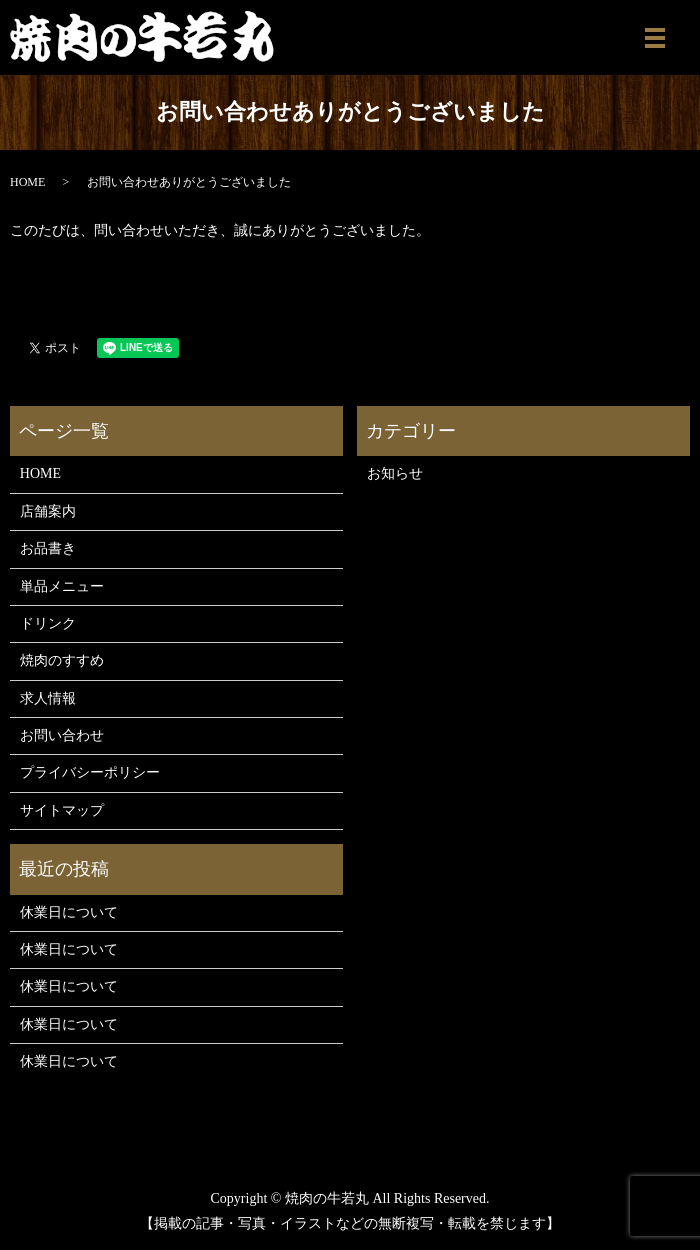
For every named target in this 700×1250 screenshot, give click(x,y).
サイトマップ (62, 810)
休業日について (69, 912)
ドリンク (48, 623)
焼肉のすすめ (62, 660)
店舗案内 (48, 511)
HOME (27, 182)
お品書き (48, 548)
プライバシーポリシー (90, 772)
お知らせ (395, 473)
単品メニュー (62, 586)
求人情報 (48, 698)
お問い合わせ (62, 735)
